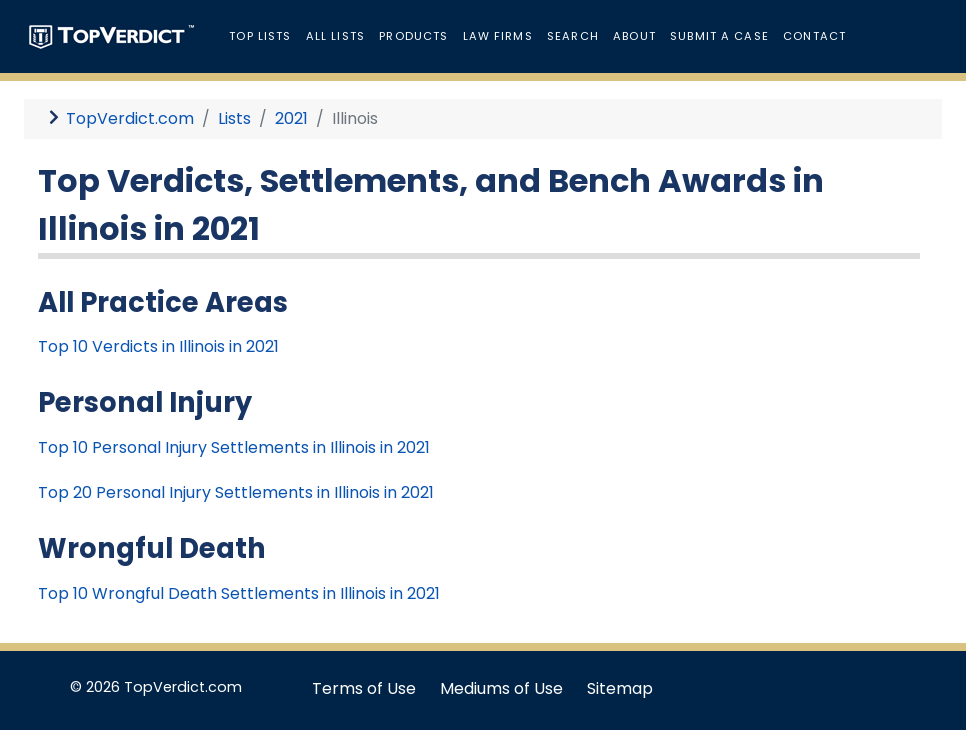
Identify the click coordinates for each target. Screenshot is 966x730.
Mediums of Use (501, 688)
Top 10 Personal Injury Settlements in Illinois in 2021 (234, 447)
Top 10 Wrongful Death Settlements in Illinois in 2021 (239, 593)
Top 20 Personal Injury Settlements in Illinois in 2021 (236, 492)
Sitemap (620, 688)
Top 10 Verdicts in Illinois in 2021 (158, 346)
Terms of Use (364, 688)
